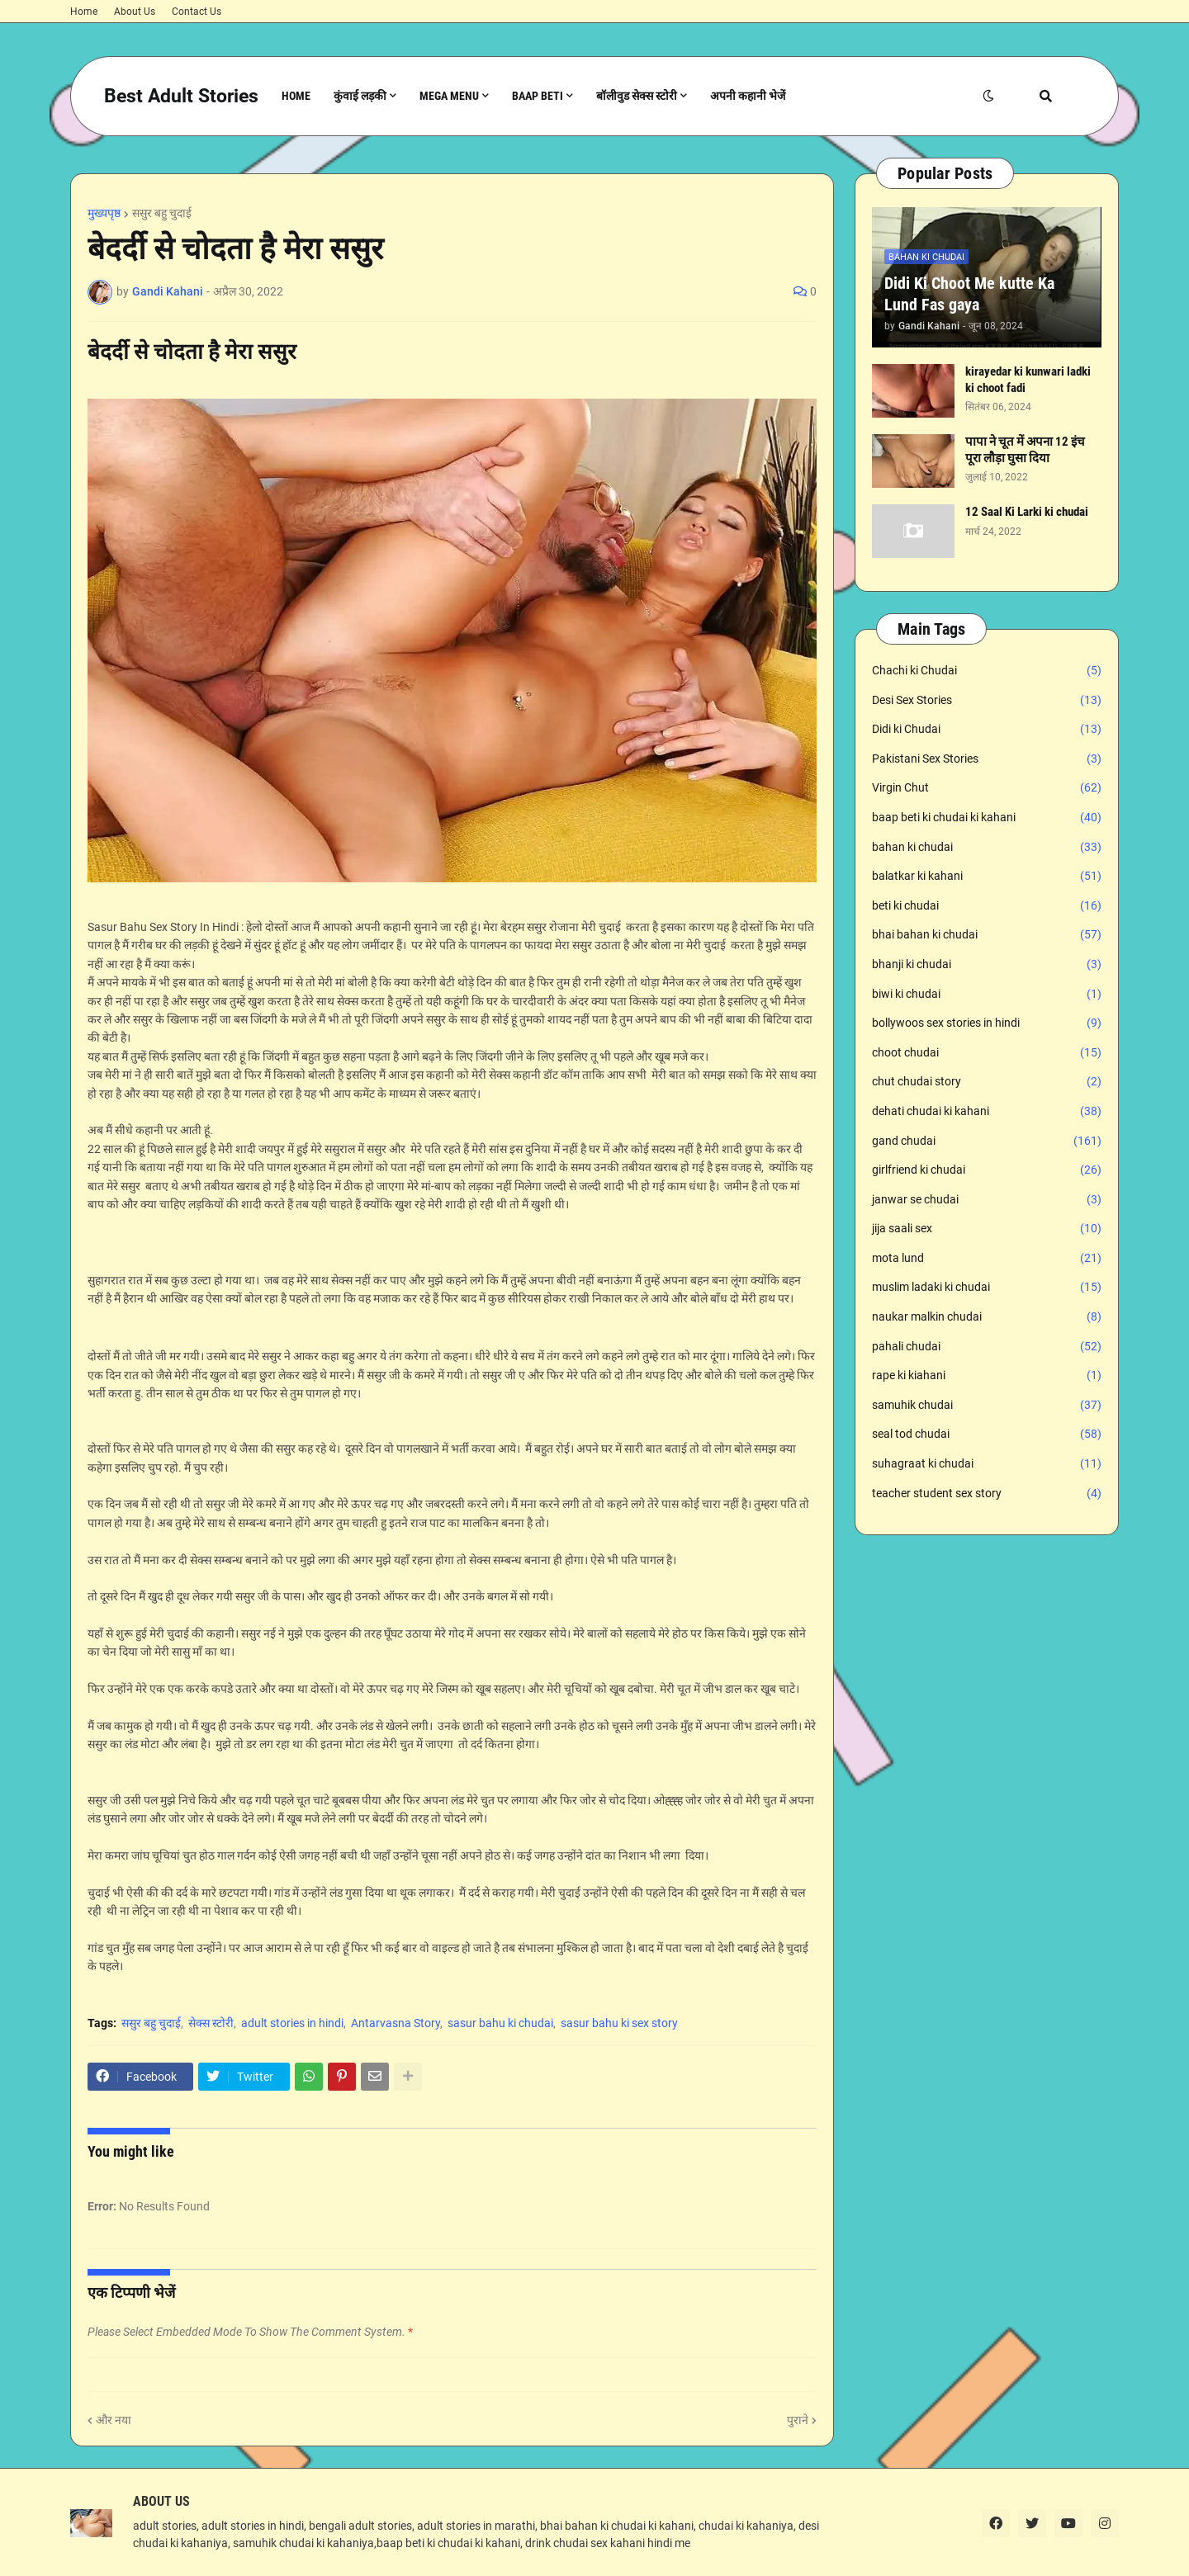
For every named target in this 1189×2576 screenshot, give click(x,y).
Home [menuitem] (296, 95)
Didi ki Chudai (986, 729)
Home (83, 11)
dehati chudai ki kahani (986, 1112)
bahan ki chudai (986, 847)
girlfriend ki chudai (986, 1170)
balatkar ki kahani (986, 876)
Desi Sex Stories (986, 700)
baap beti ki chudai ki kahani (986, 818)
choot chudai (986, 1053)
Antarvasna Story (395, 2023)
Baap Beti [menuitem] (537, 95)
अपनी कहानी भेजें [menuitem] (747, 95)
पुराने (797, 2420)
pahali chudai (986, 1347)
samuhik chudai (986, 1405)
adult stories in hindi (292, 2023)
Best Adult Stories (181, 96)
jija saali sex (986, 1229)
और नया (113, 2420)
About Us (134, 11)
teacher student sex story (986, 1494)
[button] (988, 96)
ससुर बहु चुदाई (162, 213)
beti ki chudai (986, 906)
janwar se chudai (986, 1200)
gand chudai (986, 1141)
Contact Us (196, 11)
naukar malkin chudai (986, 1317)
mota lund (986, 1258)
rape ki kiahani (986, 1376)
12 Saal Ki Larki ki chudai (1026, 511)
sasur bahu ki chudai (500, 2023)
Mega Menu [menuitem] (449, 95)
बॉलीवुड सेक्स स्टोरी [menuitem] (636, 95)
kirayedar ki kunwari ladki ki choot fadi (1028, 379)
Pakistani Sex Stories (986, 759)
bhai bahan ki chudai (986, 935)
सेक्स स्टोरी (211, 2023)
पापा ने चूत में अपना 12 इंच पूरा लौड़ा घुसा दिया (1025, 450)
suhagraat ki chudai (986, 1464)
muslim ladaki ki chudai (986, 1287)
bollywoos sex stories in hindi (986, 1023)
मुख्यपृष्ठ (104, 213)
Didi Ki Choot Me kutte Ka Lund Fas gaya (969, 293)
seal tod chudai (986, 1434)
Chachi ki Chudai (986, 671)
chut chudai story (986, 1082)
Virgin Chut (986, 788)
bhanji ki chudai (986, 965)
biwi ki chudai (986, 994)
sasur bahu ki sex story (619, 2023)
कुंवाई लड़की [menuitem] (360, 95)
